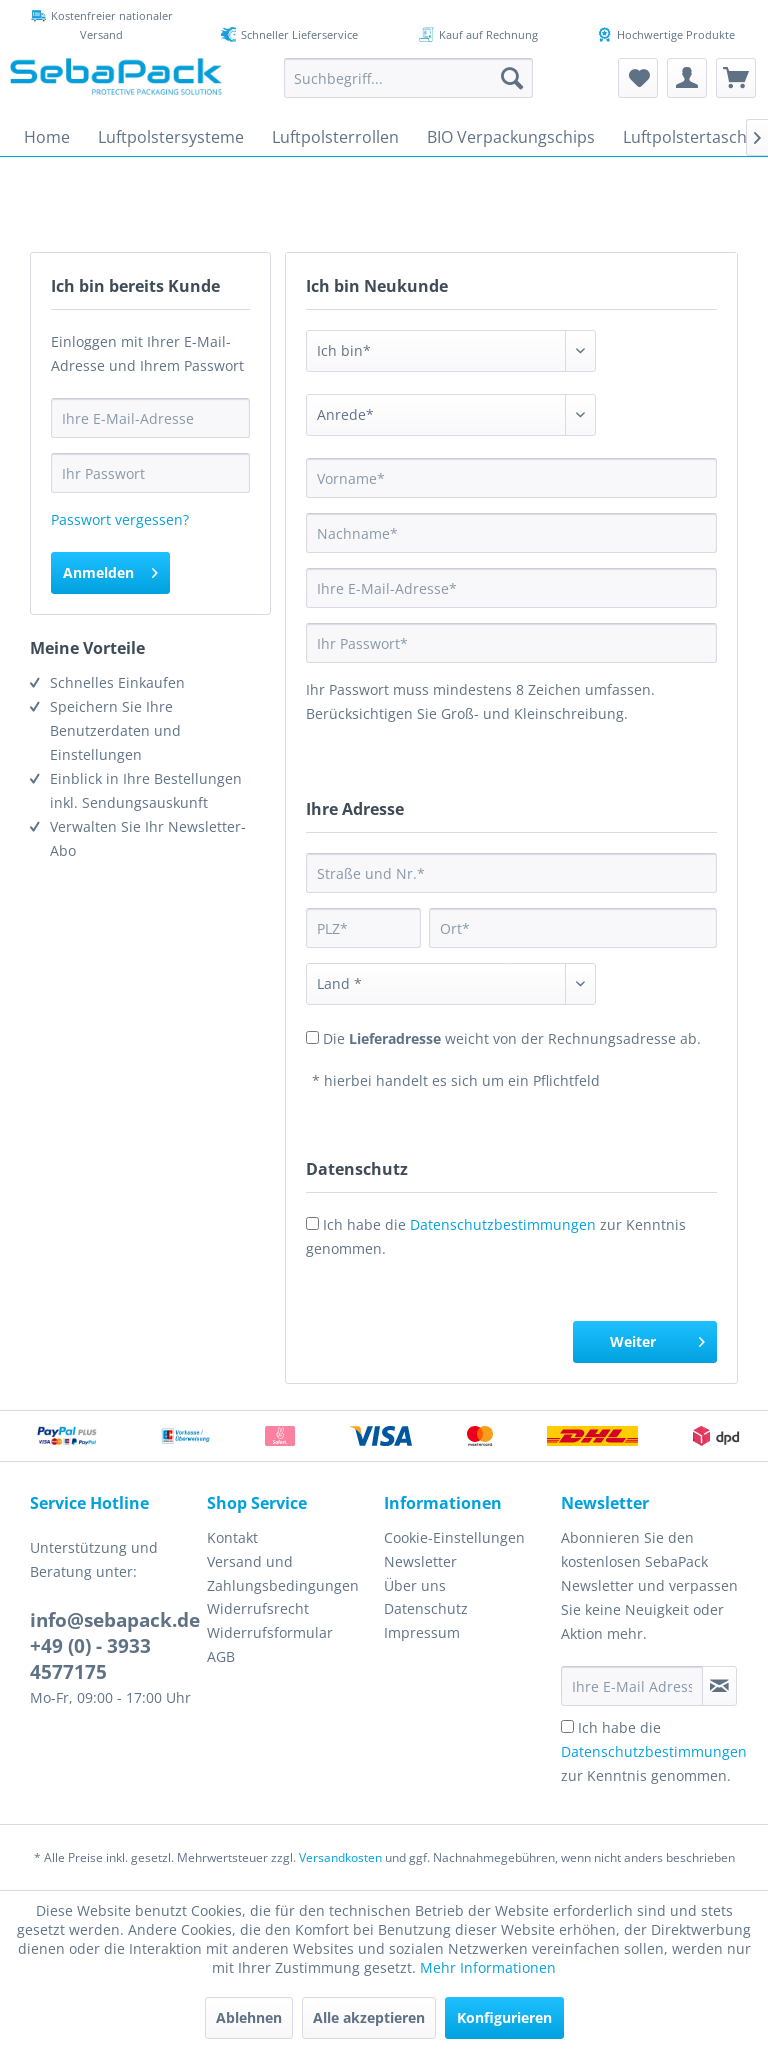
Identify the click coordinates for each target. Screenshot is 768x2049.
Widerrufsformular (270, 1632)
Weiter (657, 1338)
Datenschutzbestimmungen (503, 1224)
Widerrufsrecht (258, 1608)
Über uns (415, 1585)
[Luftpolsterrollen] (335, 137)
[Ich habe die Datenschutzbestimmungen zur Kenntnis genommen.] (567, 1726)
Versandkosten (340, 1857)
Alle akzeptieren (369, 2017)
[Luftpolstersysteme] (171, 137)
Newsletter (420, 1561)
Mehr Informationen (488, 1967)
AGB (221, 1656)
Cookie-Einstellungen (454, 1537)
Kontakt (232, 1537)
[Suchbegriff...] (409, 78)
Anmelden (110, 569)
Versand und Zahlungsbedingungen (283, 1573)
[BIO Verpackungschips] (511, 137)
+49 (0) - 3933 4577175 (90, 1659)
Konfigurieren (504, 2017)
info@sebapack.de (115, 1620)
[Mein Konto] (687, 78)
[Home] (47, 137)
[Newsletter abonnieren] (719, 1686)
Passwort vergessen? (120, 519)
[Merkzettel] (638, 78)
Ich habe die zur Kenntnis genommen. (654, 1751)
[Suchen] (512, 78)
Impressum (422, 1632)
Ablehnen (249, 2017)
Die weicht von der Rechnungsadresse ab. (512, 1038)
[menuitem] (409, 78)
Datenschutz (426, 1608)
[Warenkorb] (736, 78)
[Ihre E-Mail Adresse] (632, 1686)
